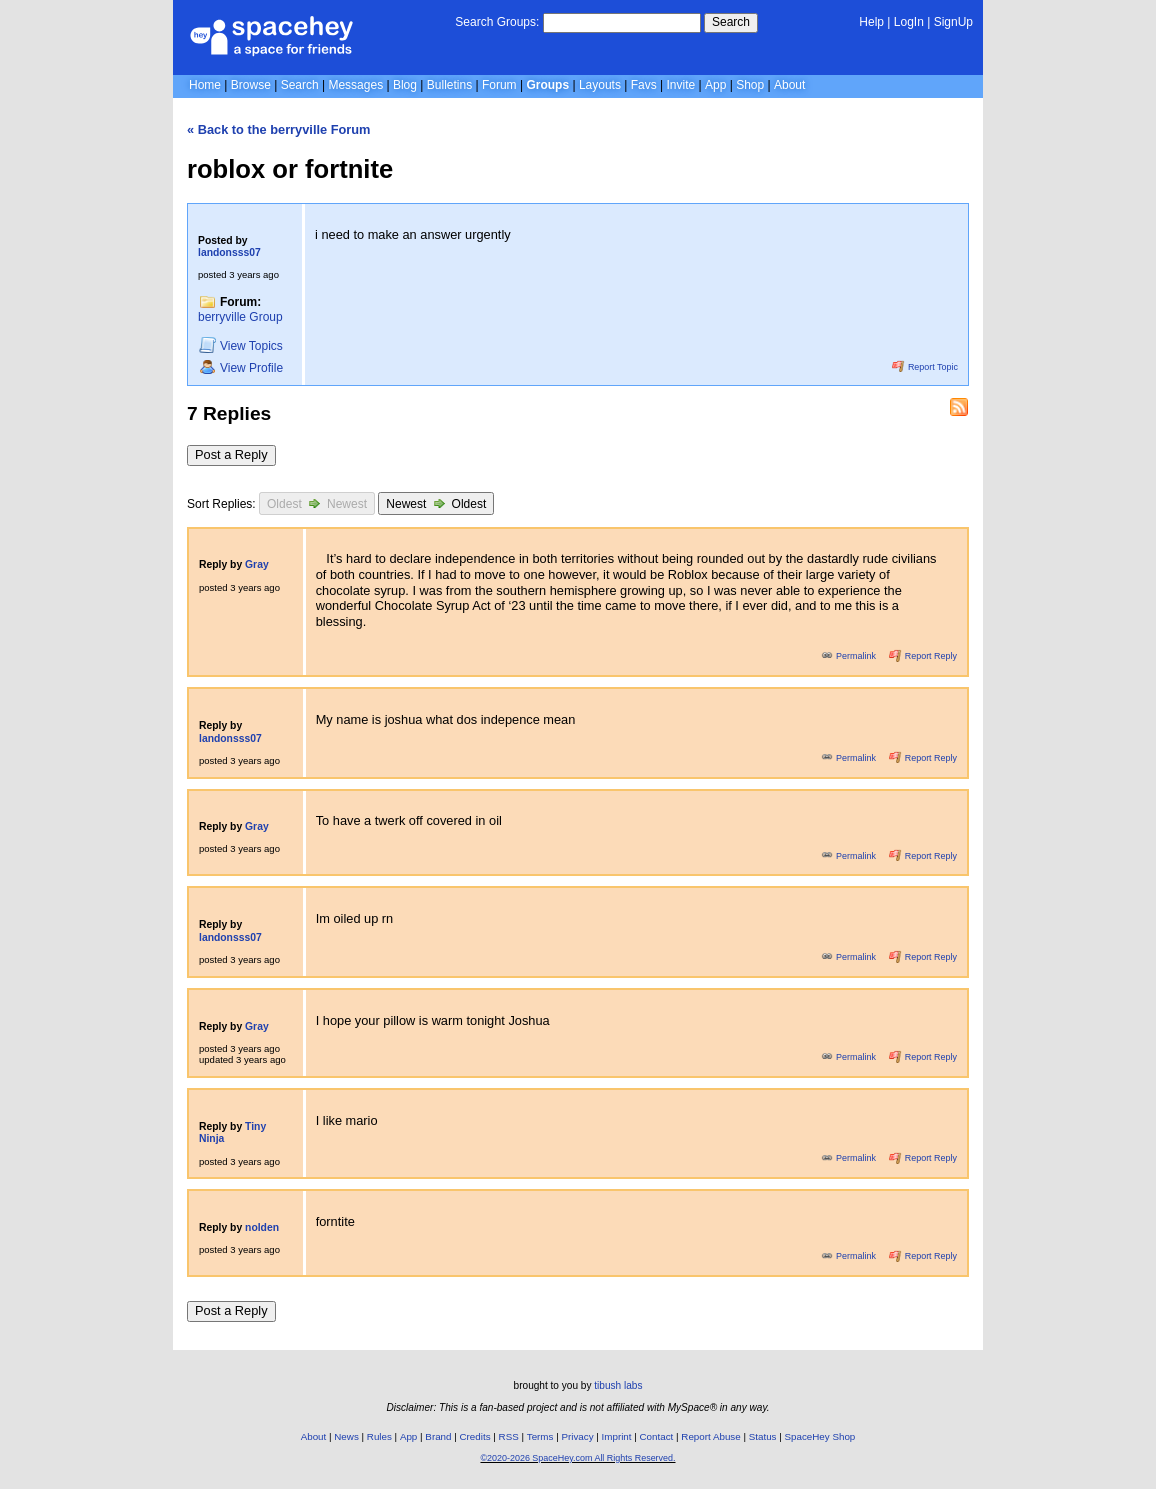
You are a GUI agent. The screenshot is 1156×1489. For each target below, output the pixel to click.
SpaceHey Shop (820, 1436)
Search (731, 22)
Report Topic (925, 367)
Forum (499, 85)
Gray (257, 564)
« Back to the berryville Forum (278, 129)
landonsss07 (229, 252)
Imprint (617, 1436)
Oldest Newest (317, 503)
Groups (547, 85)
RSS (509, 1436)
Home (205, 85)
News (346, 1436)
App (715, 85)
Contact (657, 1436)
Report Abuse (710, 1436)
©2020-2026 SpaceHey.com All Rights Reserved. (577, 1458)
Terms (540, 1436)
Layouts (600, 85)
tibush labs (618, 1385)
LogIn (909, 22)
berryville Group (240, 317)
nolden (262, 1227)
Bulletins (449, 85)
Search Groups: (497, 22)
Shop (750, 85)
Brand (438, 1436)
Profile (241, 367)
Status (763, 1436)
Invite (681, 85)
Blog (405, 85)
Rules (379, 1436)
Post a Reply (231, 454)
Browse (251, 85)
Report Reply (923, 656)
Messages (355, 85)
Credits (475, 1436)
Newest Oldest (436, 503)
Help (871, 22)
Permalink (850, 656)
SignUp (953, 22)
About (789, 85)
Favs (644, 85)
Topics (241, 345)
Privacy (577, 1436)
